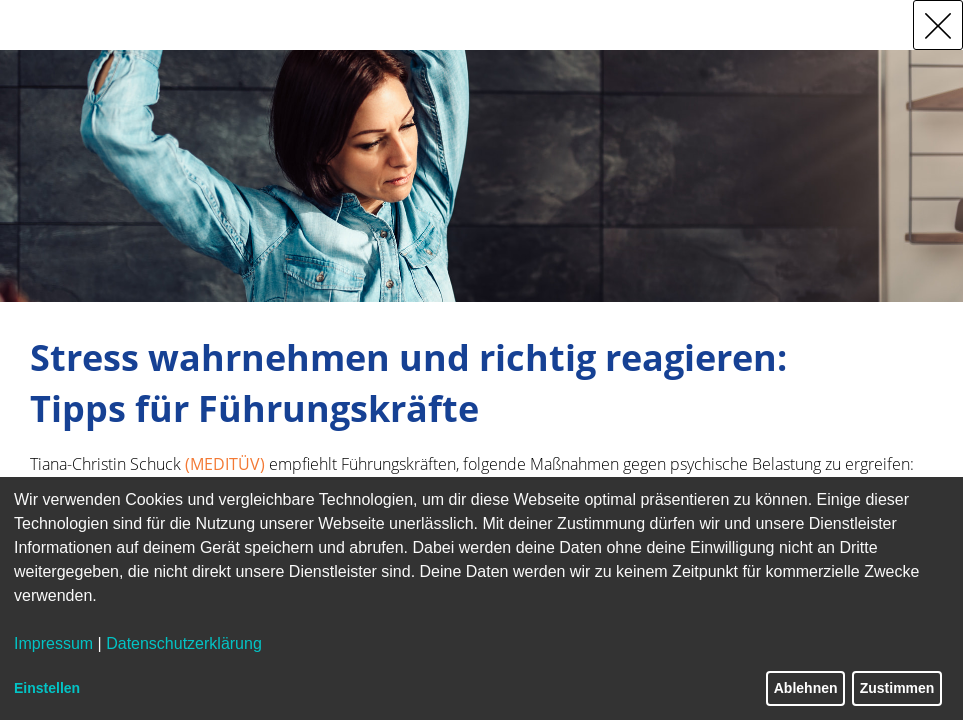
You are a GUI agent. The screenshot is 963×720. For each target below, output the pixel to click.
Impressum (53, 643)
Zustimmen (897, 688)
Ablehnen (806, 688)
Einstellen (47, 688)
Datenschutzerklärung (184, 643)
